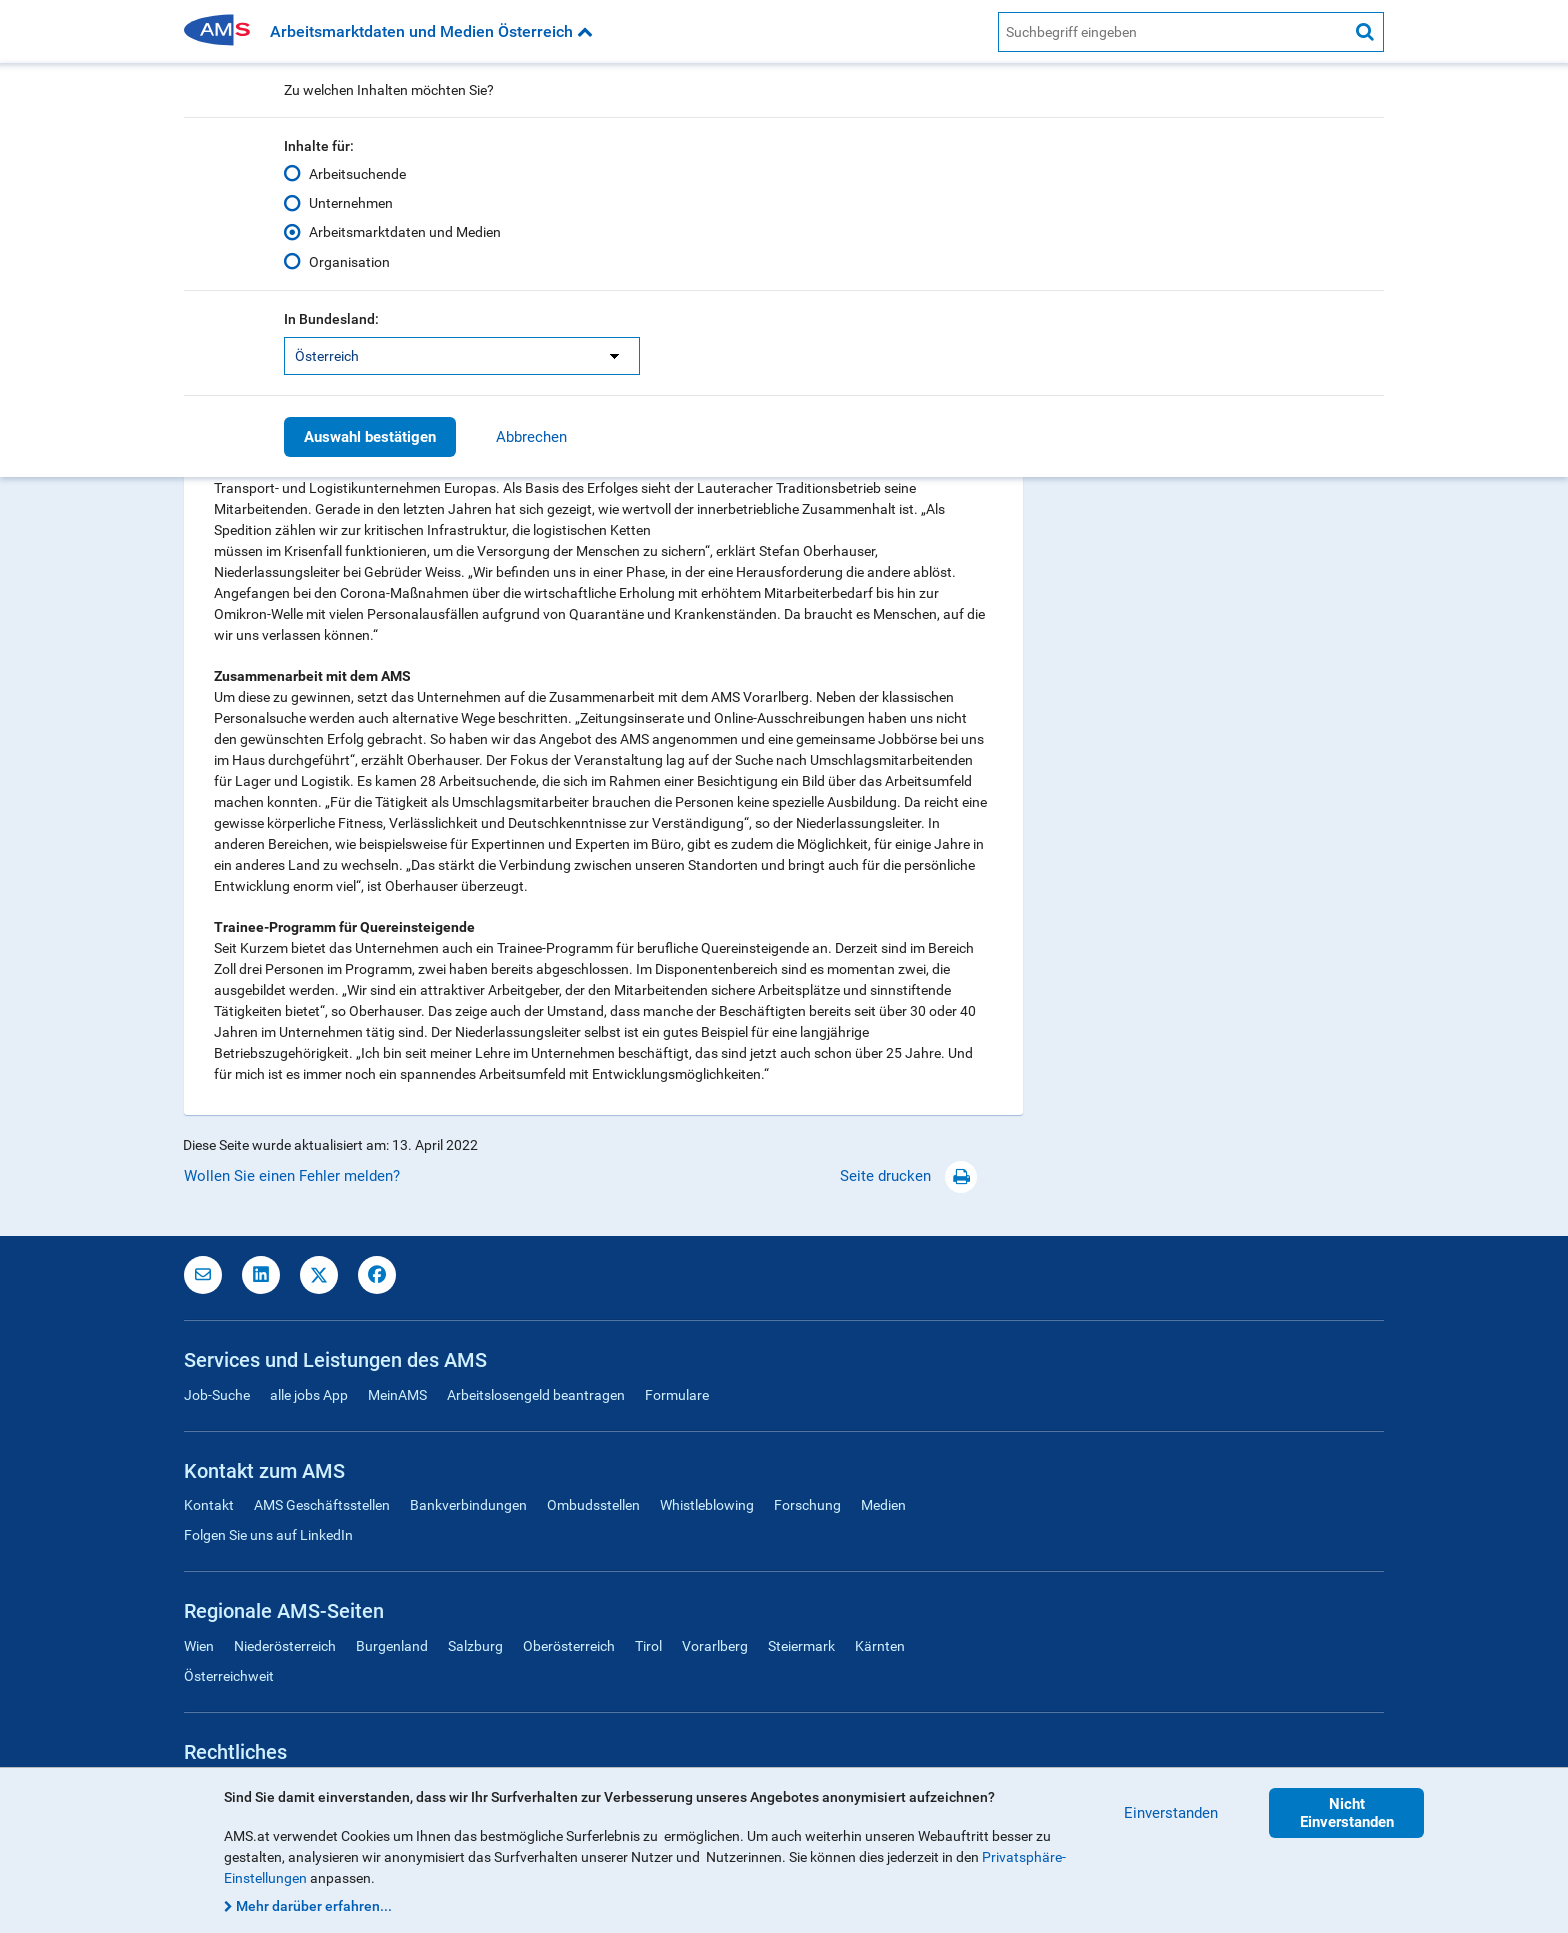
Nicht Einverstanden (1347, 1813)
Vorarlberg (715, 1646)
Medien (883, 1505)
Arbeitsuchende (357, 174)
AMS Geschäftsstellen (322, 1505)
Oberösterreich (569, 1646)
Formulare (677, 1395)
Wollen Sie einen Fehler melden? (292, 1176)
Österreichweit (229, 1676)
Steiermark (801, 1646)
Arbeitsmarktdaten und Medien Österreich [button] (431, 31)
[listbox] (462, 356)
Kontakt (209, 1505)
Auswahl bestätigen (370, 437)
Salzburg (475, 1646)
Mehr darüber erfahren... (314, 1906)
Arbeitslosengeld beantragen (536, 1395)
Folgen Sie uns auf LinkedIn (268, 1535)
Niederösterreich (285, 1646)
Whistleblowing (707, 1505)
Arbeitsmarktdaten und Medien (405, 232)
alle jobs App (309, 1395)
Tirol (648, 1646)
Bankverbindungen (468, 1505)
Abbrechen (531, 437)
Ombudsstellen (593, 1505)
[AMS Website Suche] (1172, 32)
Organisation (349, 261)
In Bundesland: (331, 319)
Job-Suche (217, 1395)
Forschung (807, 1505)
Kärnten (880, 1646)
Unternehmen (351, 203)
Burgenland (392, 1646)
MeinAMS (397, 1395)
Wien (199, 1646)
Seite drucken (908, 1176)
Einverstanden (1171, 1813)
